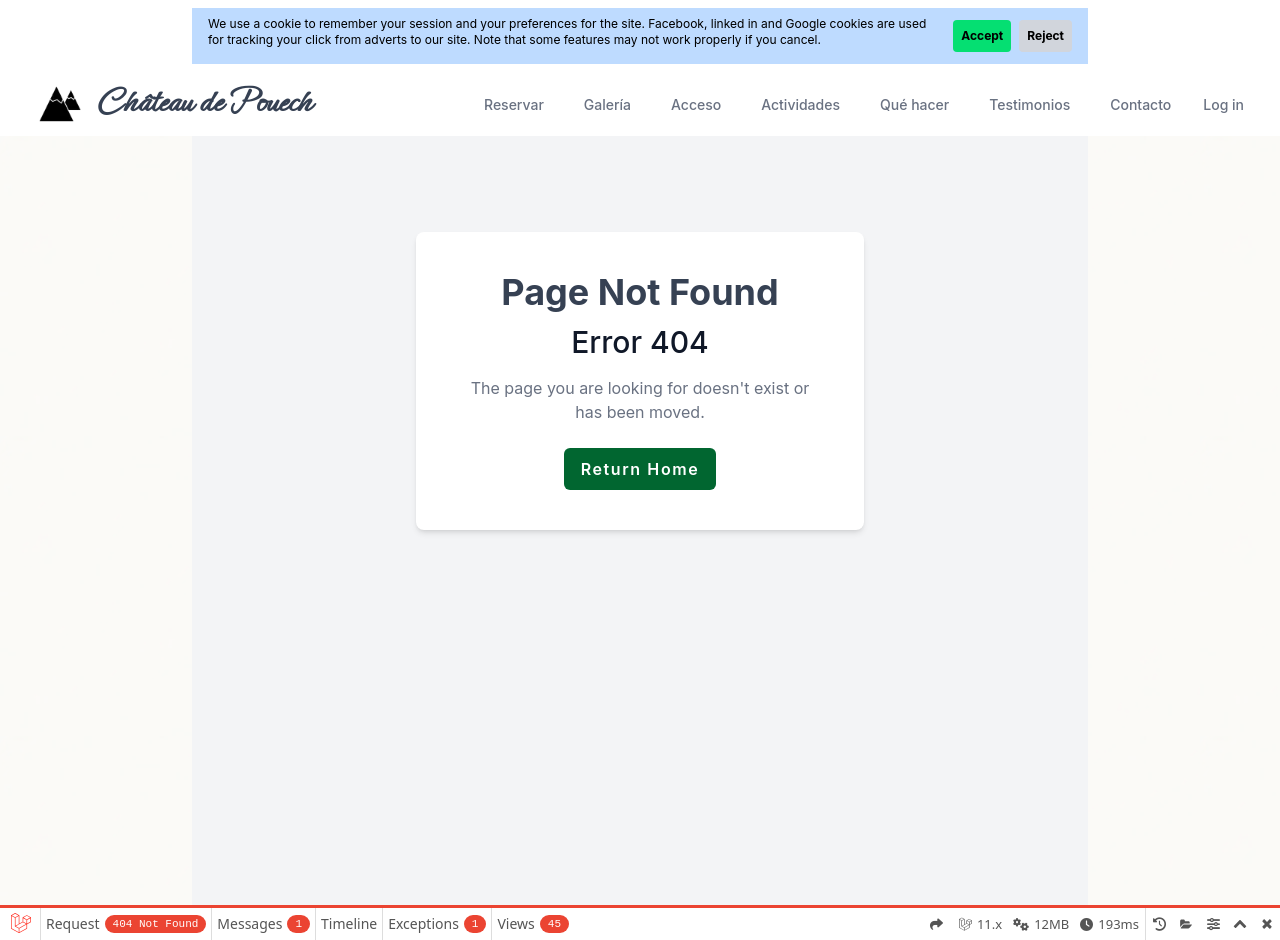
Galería (607, 104)
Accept (982, 35)
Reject (1045, 35)
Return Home (640, 469)
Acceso (696, 104)
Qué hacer (914, 104)
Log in (1223, 104)
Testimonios (1029, 104)
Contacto (1140, 104)
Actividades (800, 104)
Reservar (514, 104)
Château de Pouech (203, 102)
